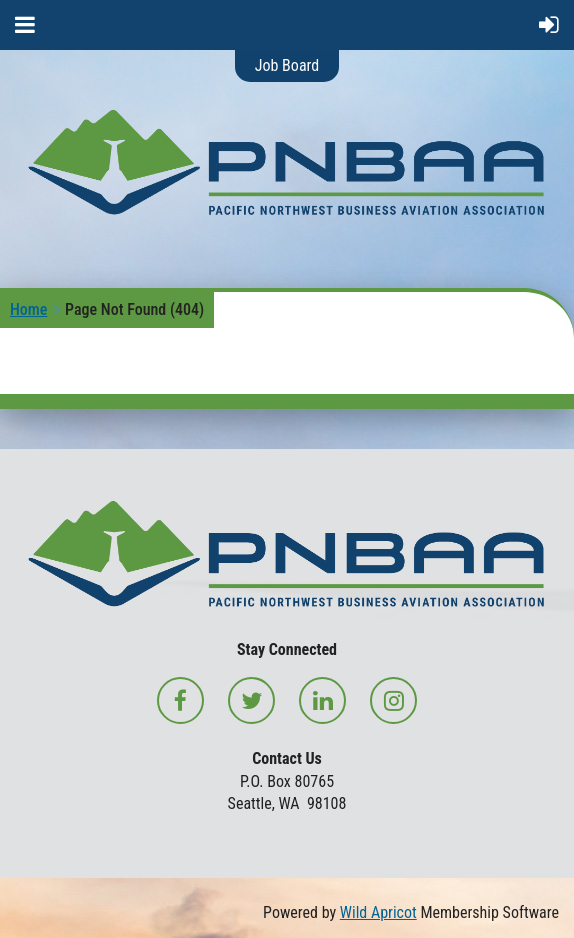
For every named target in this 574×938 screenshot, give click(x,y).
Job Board (287, 65)
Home (28, 309)
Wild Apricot (378, 912)
